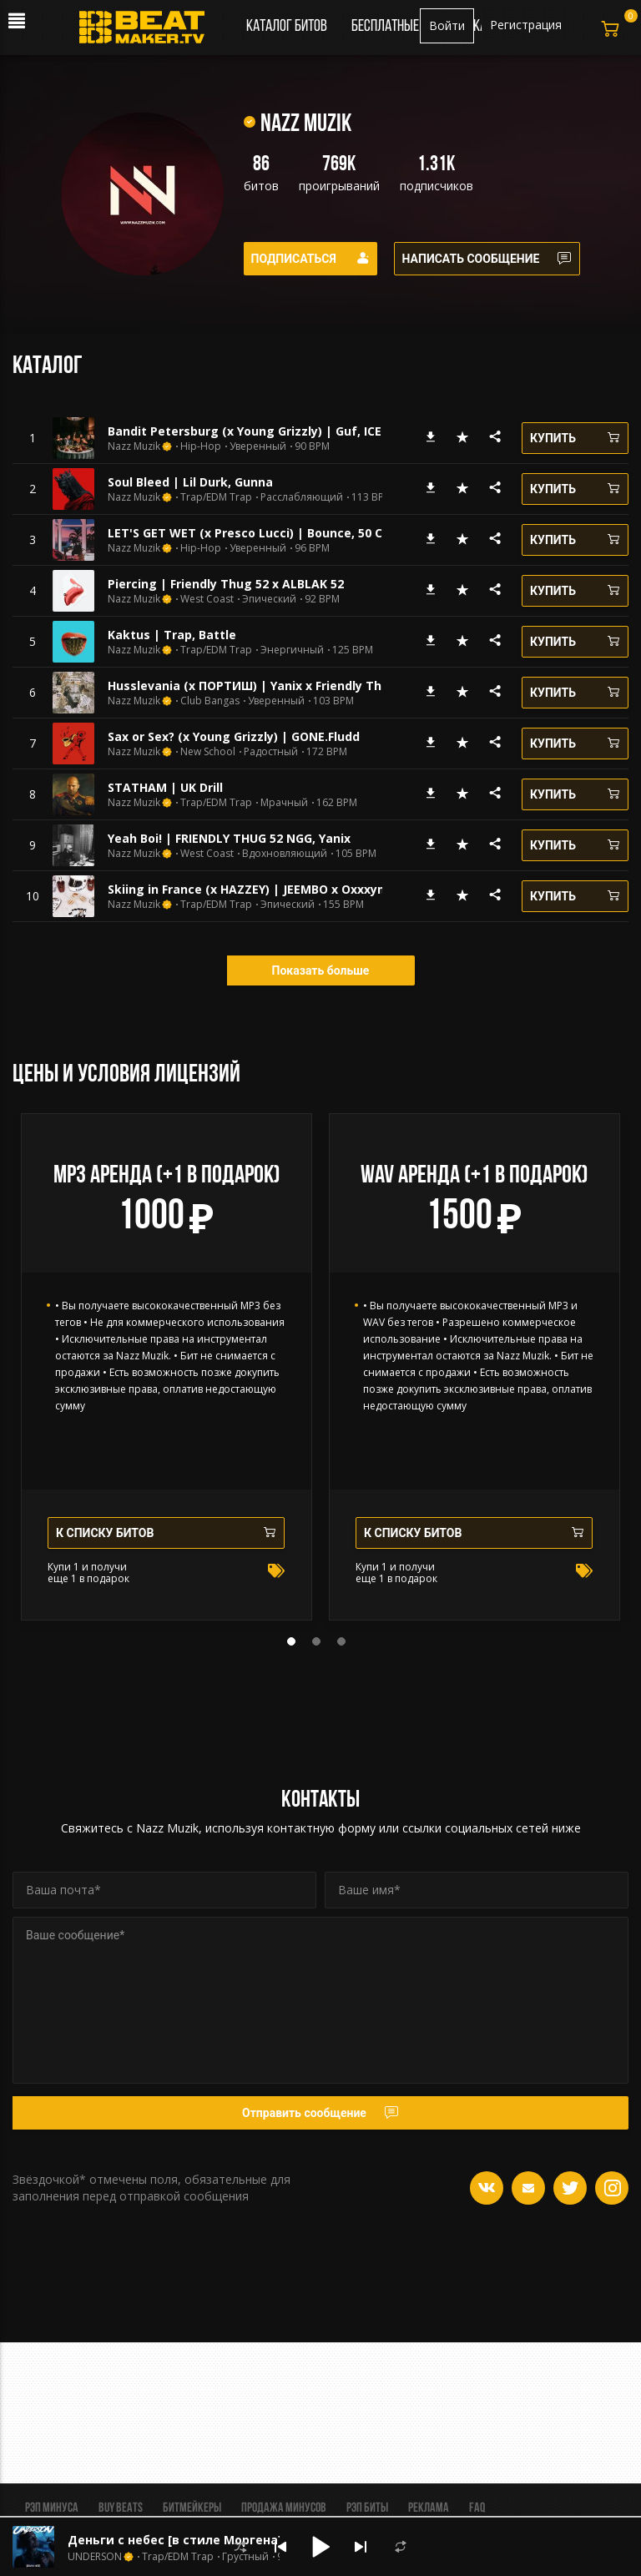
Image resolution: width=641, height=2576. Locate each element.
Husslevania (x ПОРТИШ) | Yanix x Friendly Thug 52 (261, 685)
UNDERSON (95, 2556)
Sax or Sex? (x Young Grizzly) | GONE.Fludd (234, 736)
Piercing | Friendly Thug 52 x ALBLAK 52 (226, 584)
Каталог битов (286, 26)
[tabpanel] (166, 1367)
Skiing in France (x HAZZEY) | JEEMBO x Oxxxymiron (260, 889)
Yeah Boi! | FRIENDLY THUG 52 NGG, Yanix (229, 838)
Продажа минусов (283, 2508)
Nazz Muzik (134, 446)
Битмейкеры (192, 2508)
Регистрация (526, 25)
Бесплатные (386, 26)
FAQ (477, 2508)
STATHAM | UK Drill (165, 787)
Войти (447, 25)
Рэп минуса (51, 2508)
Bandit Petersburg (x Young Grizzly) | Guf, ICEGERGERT (271, 431)
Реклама (428, 2508)
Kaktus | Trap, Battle (172, 635)
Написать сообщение (487, 258)
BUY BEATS (120, 2508)
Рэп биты (367, 2508)
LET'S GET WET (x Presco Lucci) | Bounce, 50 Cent (255, 533)
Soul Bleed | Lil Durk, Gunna (190, 482)
